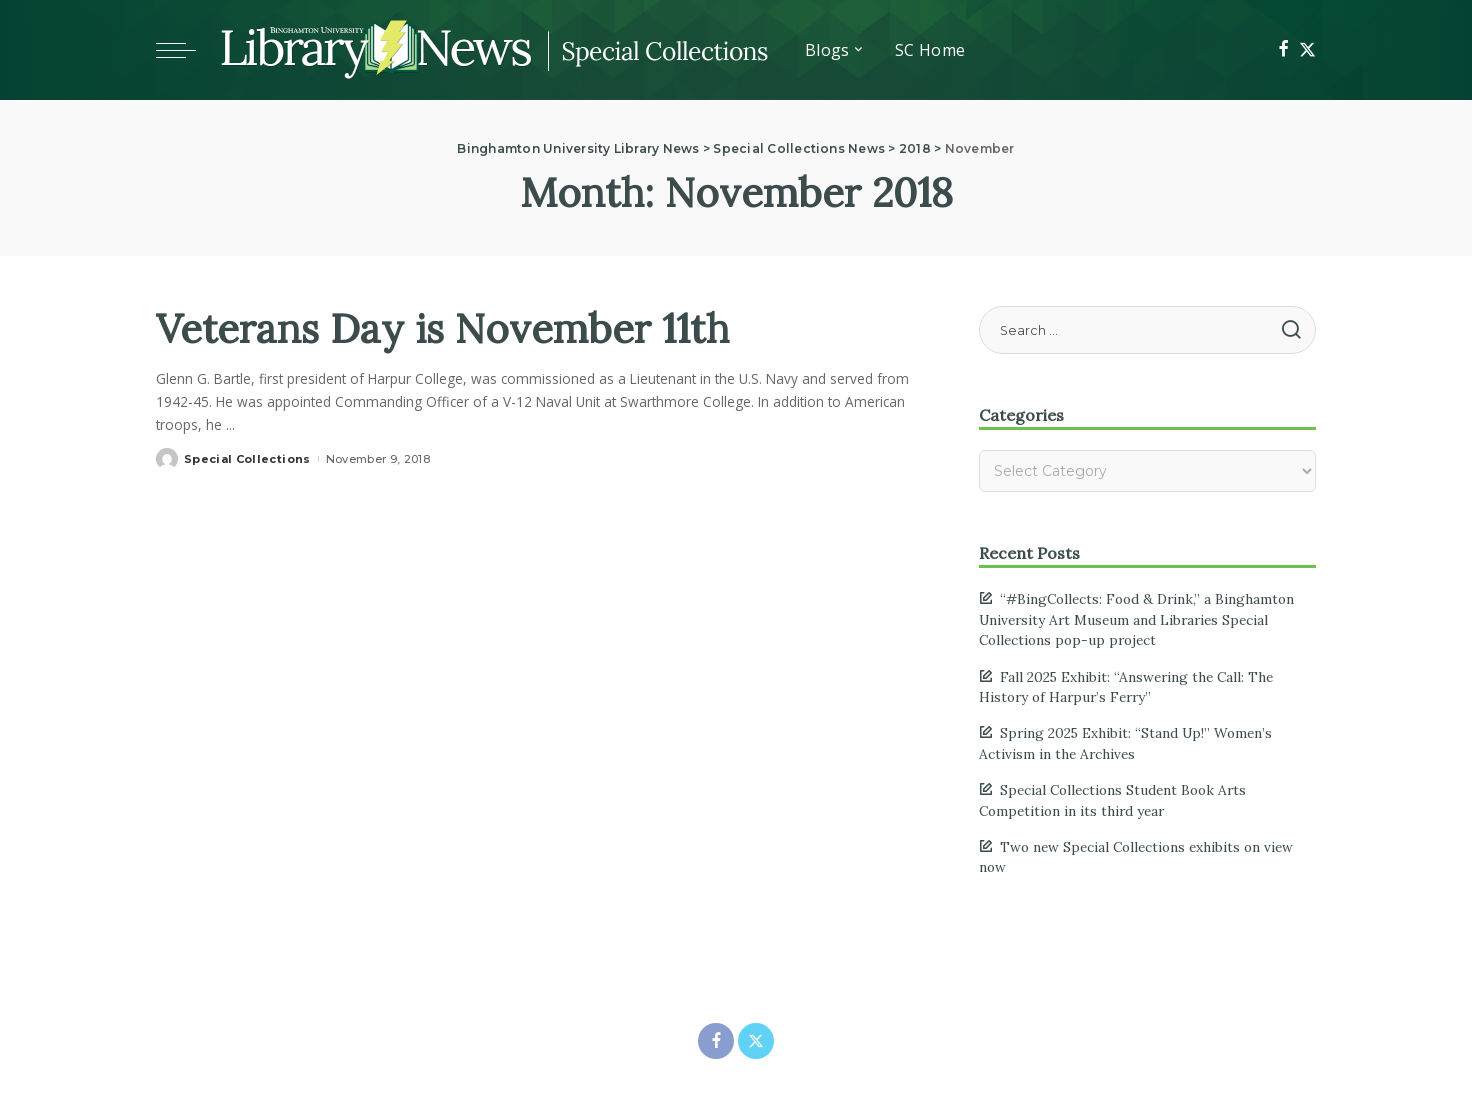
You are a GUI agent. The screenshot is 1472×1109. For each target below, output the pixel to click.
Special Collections (247, 459)
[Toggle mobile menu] (186, 50)
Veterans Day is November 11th (442, 328)
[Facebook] (1283, 50)
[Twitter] (1307, 50)
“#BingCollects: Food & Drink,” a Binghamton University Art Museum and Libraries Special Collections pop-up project (1136, 619)
